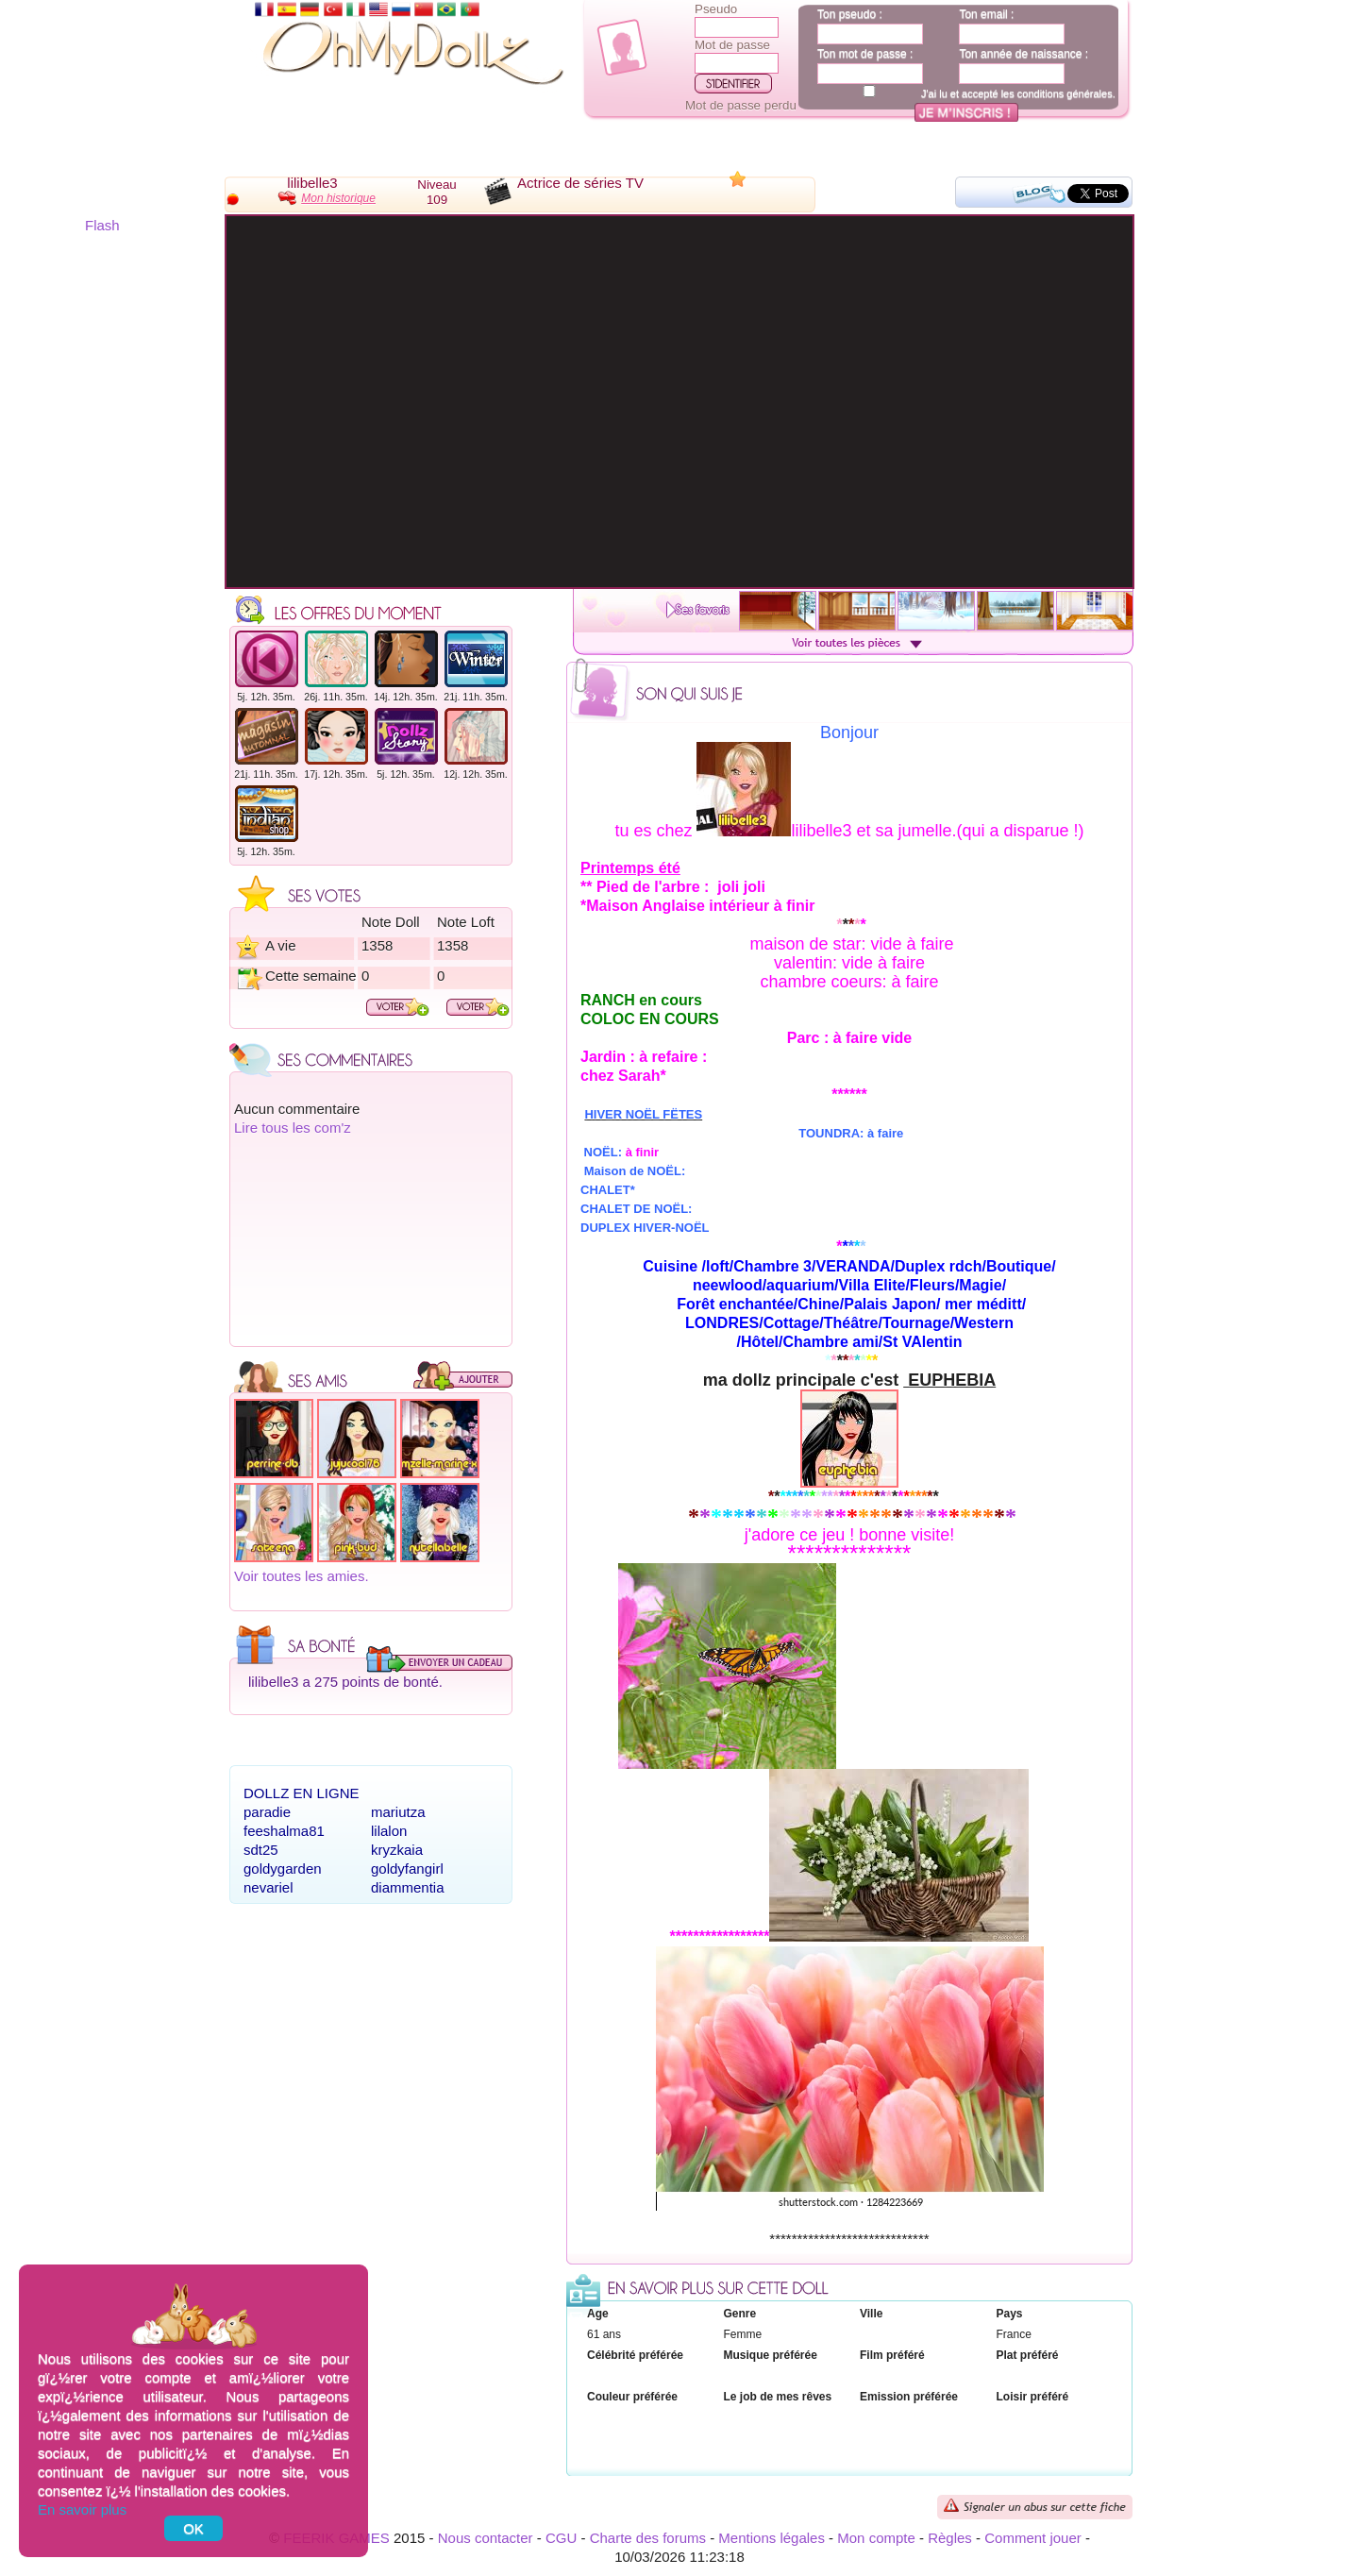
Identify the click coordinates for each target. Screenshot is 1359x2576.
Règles (950, 2538)
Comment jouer (1033, 2538)
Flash (102, 225)
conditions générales (1065, 93)
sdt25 (260, 1850)
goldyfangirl (407, 1868)
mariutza (398, 1812)
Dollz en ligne (301, 1793)
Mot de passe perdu (741, 105)
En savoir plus (82, 2509)
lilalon (389, 1831)
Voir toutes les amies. (301, 1576)
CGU (561, 2538)
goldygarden (282, 1868)
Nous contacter (485, 2538)
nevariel (268, 1887)
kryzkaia (397, 1850)
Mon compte (876, 2538)
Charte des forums (648, 2538)
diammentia (408, 1887)
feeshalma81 (284, 1831)
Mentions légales (771, 2538)
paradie (267, 1812)
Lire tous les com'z (292, 1128)
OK (193, 2528)
